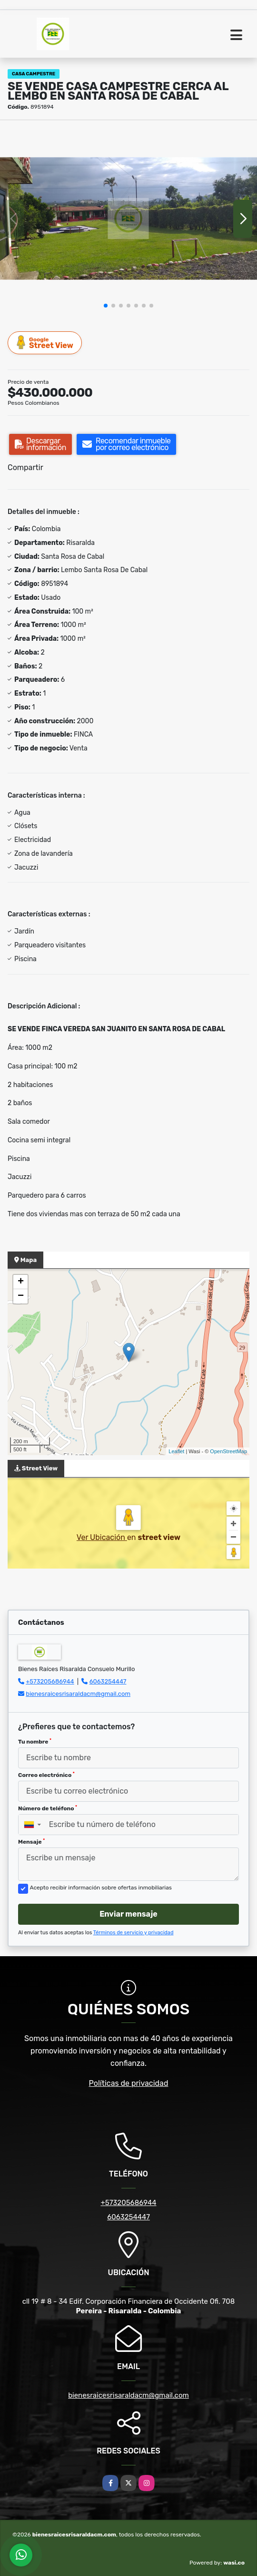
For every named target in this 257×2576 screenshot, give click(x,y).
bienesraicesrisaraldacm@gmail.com (78, 1693)
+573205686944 (50, 1681)
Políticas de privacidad (128, 2083)
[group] (128, 218)
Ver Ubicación (102, 1537)
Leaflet (176, 1451)
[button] (106, 306)
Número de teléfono (47, 1808)
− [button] (21, 1296)
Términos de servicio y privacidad (133, 1932)
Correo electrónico (46, 1775)
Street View (45, 342)
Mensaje (31, 1842)
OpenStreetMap (228, 1451)
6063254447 (108, 1681)
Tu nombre (34, 1741)
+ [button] (21, 1282)
